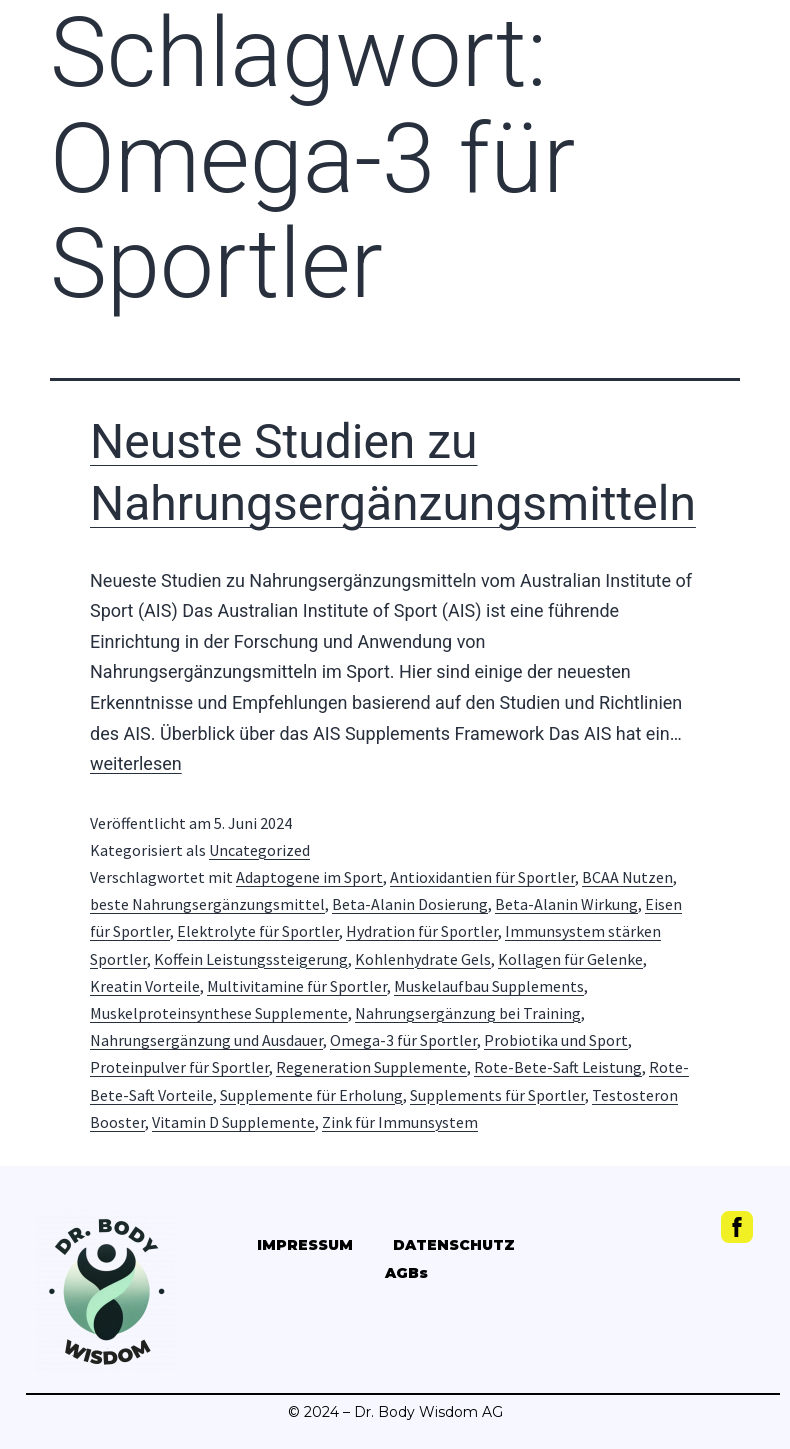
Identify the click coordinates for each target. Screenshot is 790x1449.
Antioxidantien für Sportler (482, 877)
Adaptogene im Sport (309, 877)
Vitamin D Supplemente (233, 1122)
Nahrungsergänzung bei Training (468, 1013)
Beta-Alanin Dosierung (410, 904)
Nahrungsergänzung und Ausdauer (206, 1040)
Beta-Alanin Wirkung (566, 904)
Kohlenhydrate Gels (423, 959)
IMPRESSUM (305, 1245)
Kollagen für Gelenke (570, 959)
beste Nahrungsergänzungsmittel (207, 904)
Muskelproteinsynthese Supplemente (219, 1013)
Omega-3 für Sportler (403, 1040)
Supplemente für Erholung (311, 1095)
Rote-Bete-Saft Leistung (558, 1067)
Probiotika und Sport (556, 1040)
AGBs (406, 1273)
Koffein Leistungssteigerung (251, 959)
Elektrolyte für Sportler (258, 931)
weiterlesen (136, 763)
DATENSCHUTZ (454, 1245)
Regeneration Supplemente (371, 1067)
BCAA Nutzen (627, 877)
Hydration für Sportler (422, 931)
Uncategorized (259, 850)
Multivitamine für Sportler (297, 986)
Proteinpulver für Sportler (179, 1067)
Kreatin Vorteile (145, 986)
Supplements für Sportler (497, 1095)
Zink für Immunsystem (400, 1122)
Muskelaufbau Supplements (489, 986)
